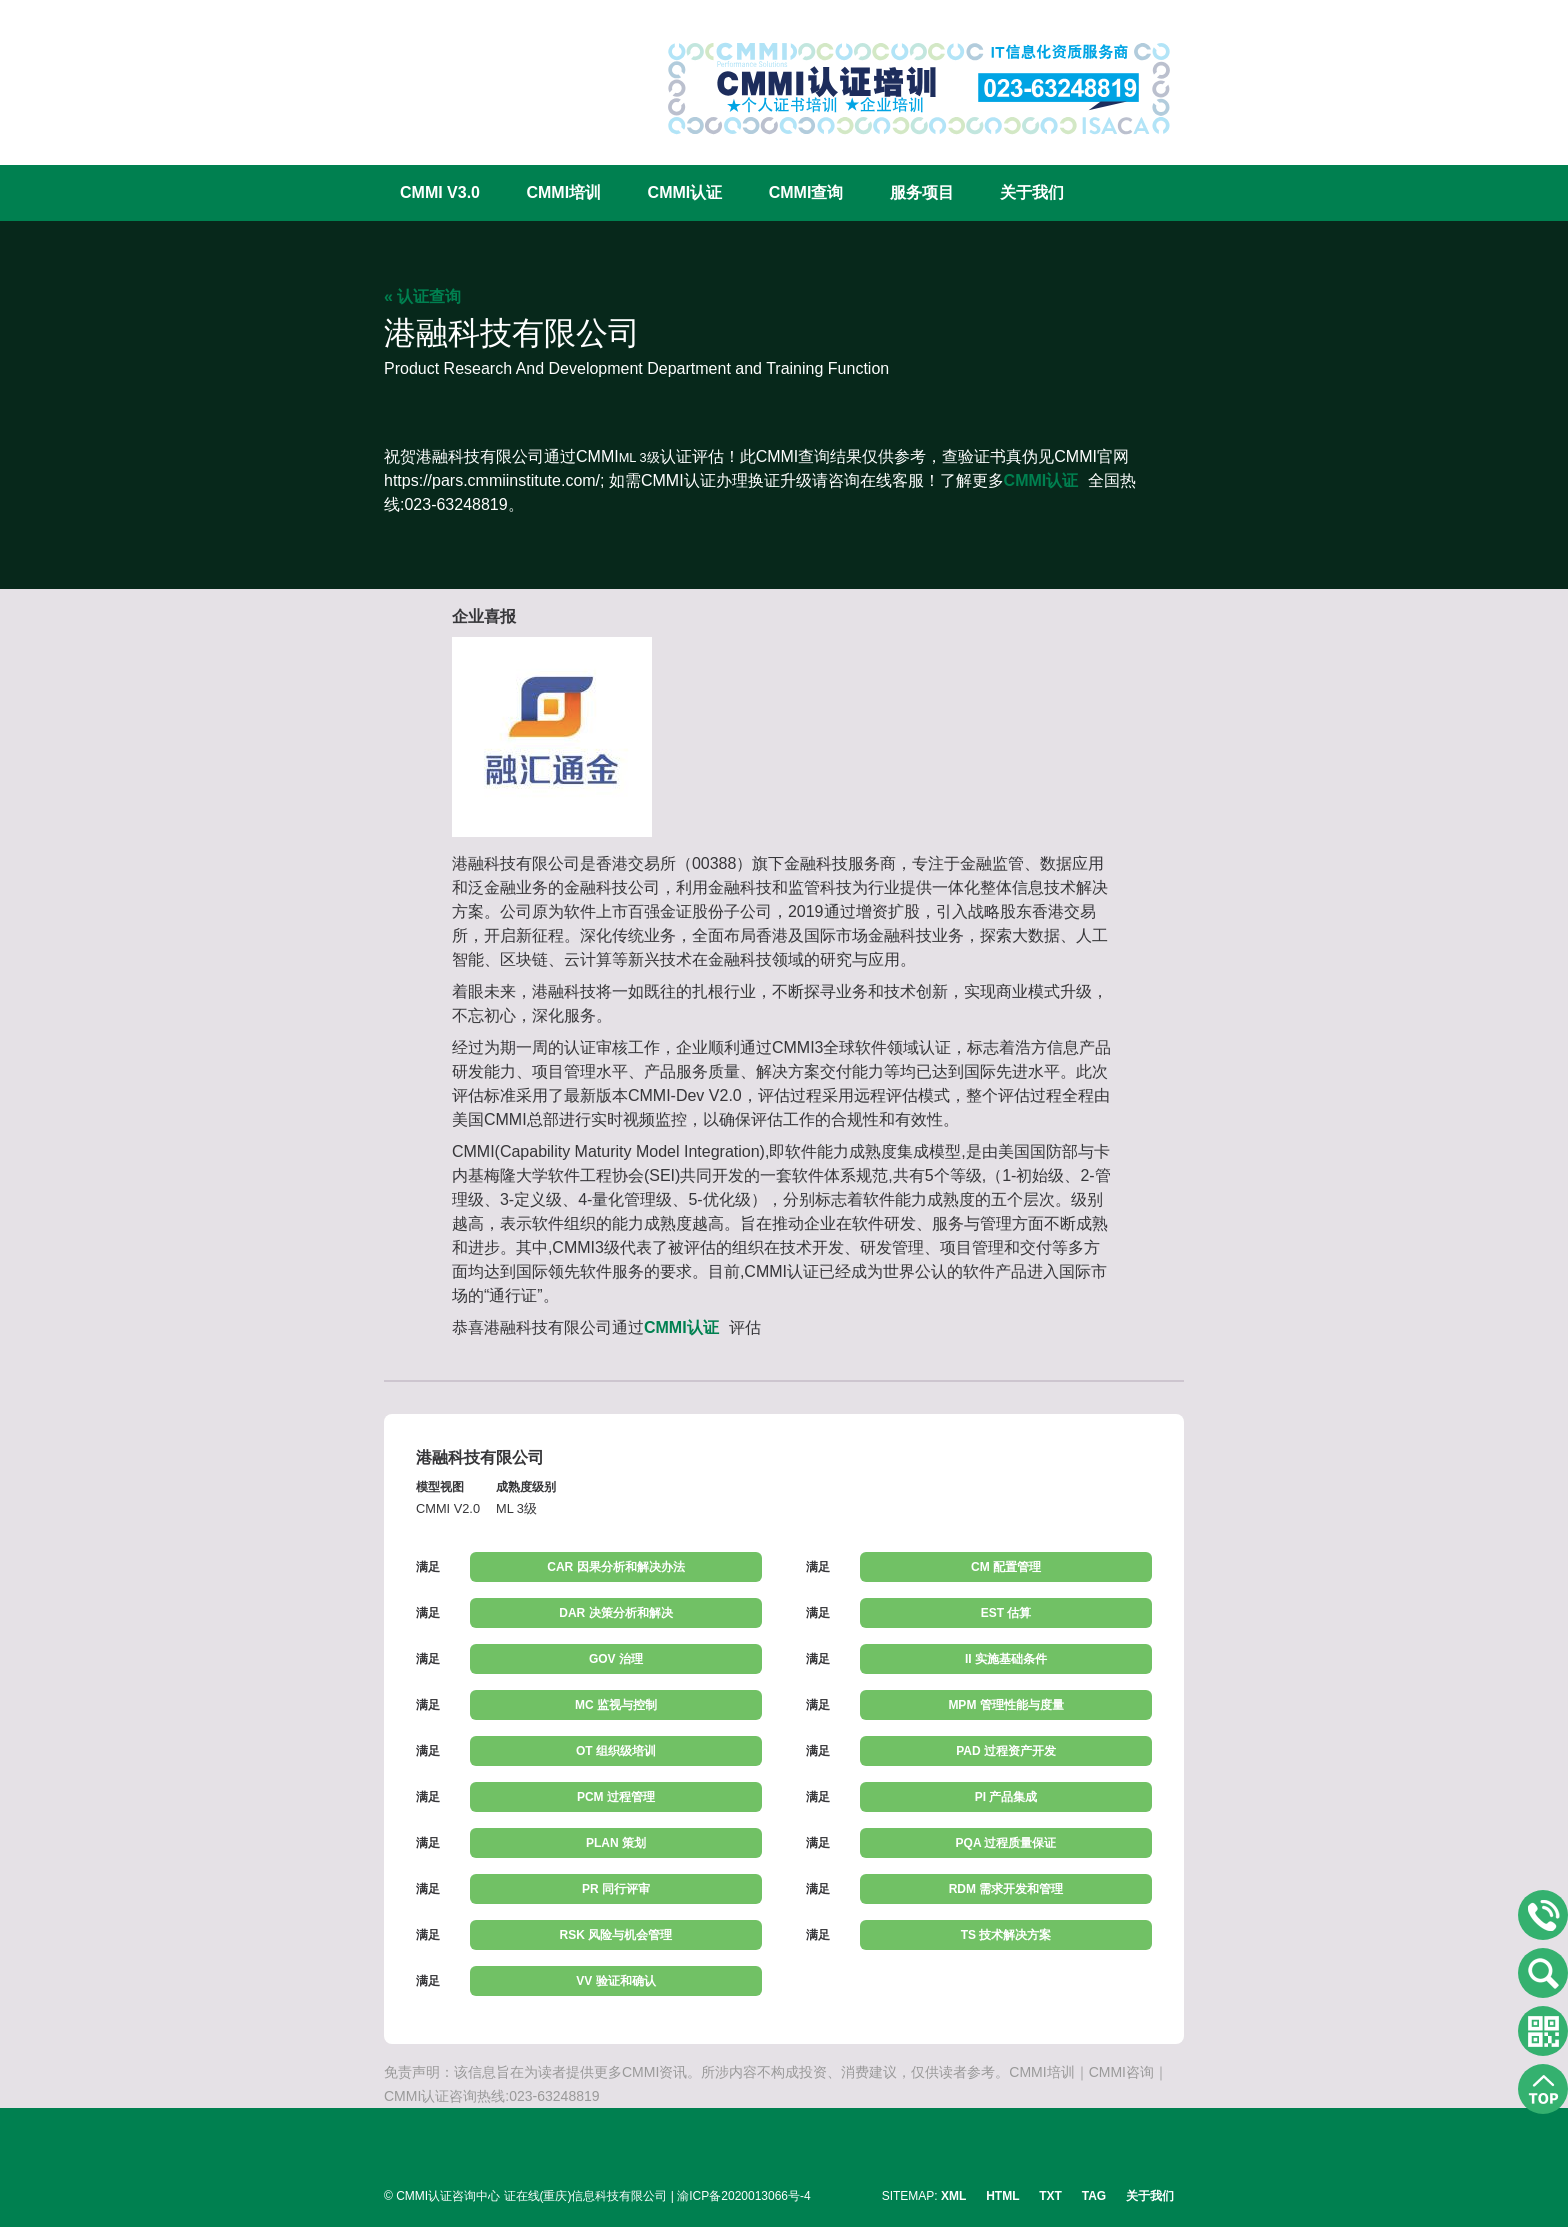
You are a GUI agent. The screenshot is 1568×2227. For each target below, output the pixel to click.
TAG (1094, 2196)
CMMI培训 (563, 192)
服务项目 (922, 192)
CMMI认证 (685, 192)
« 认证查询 (422, 296)
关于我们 (1032, 192)
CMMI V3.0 (440, 192)
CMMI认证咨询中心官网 (449, 72)
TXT (1050, 2196)
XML (953, 2196)
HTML (1002, 2196)
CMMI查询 (806, 192)
